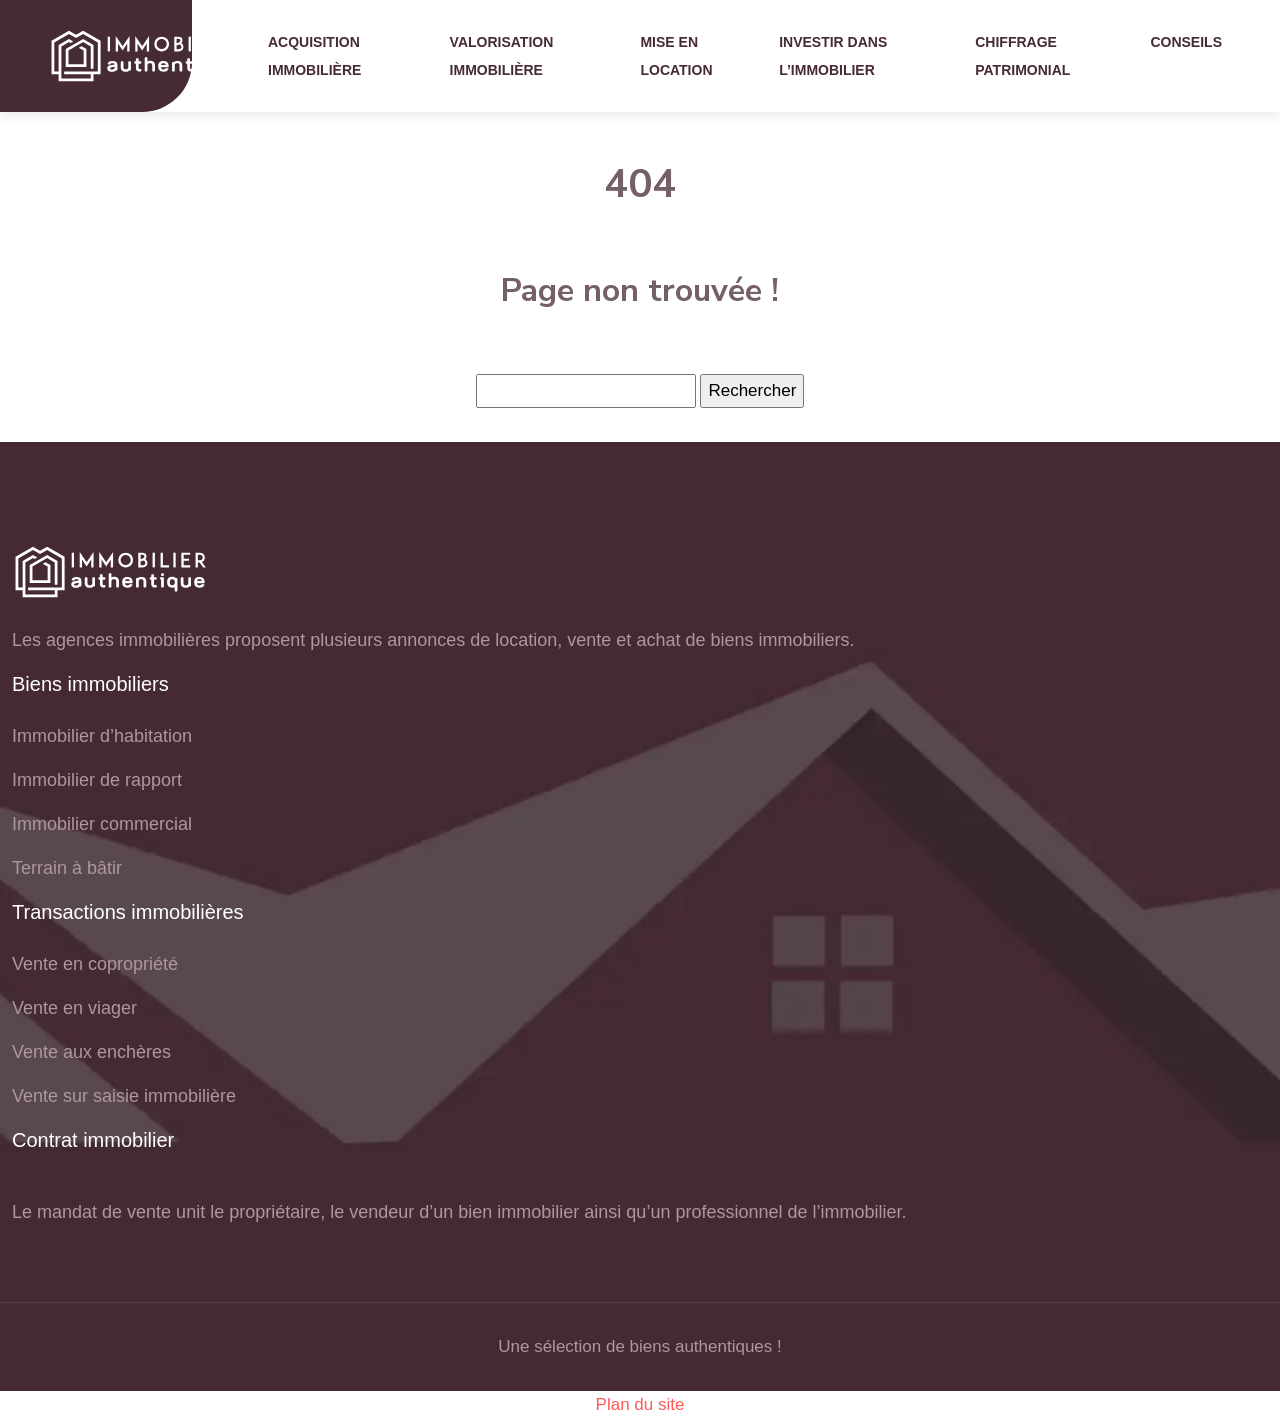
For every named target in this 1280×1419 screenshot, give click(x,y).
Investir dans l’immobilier (833, 56)
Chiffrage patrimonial (1022, 56)
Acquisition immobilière (314, 56)
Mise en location (676, 56)
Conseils (1186, 42)
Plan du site (640, 1404)
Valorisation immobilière (502, 56)
